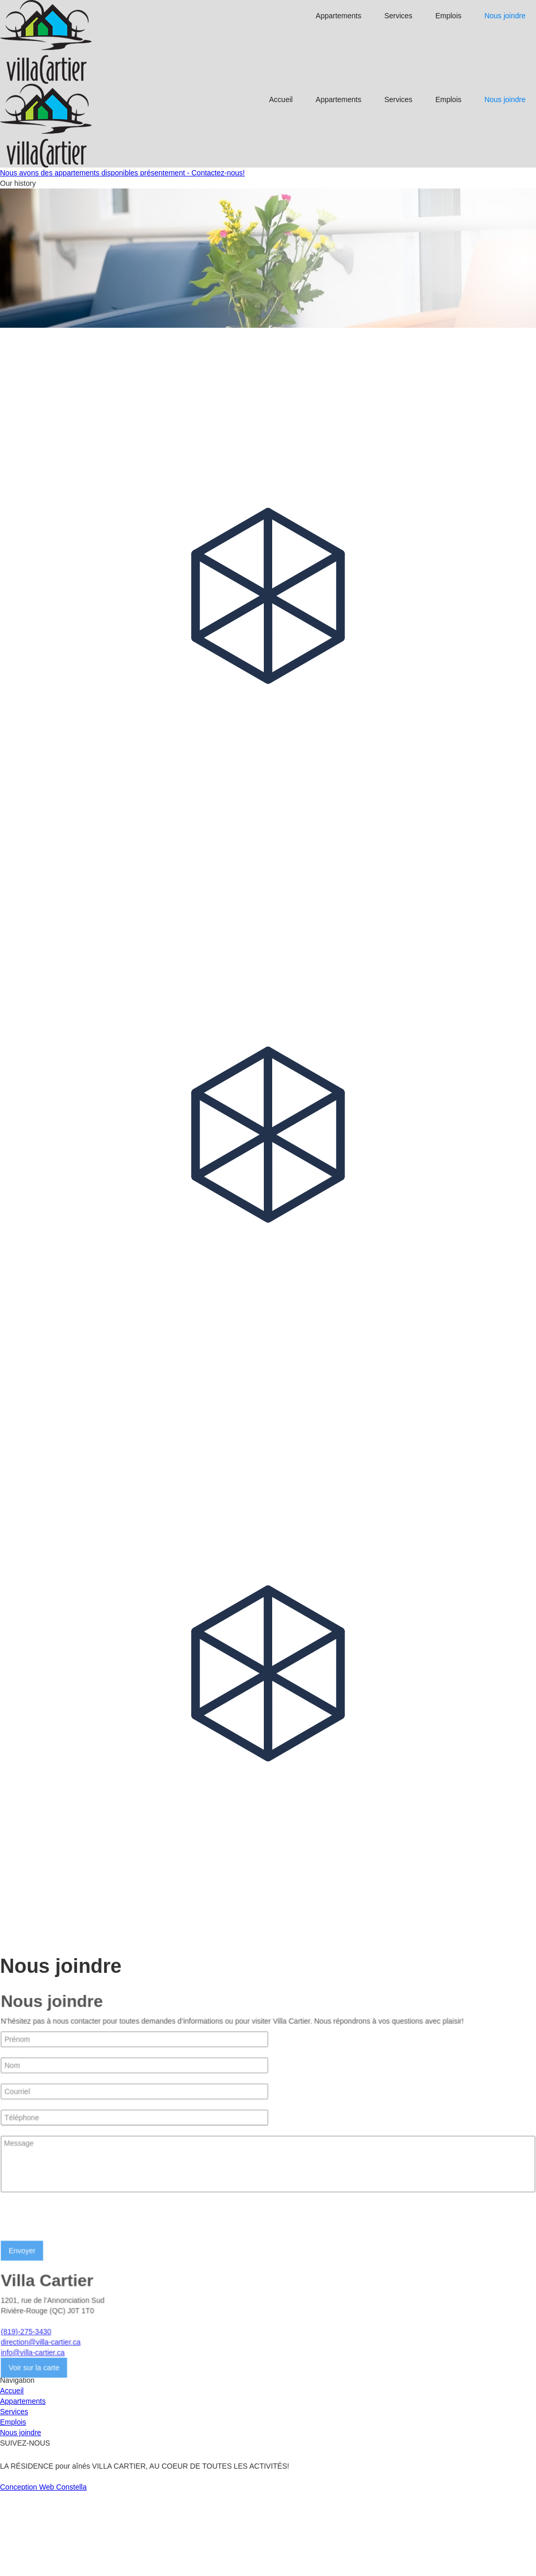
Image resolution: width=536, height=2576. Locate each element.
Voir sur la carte (34, 2452)
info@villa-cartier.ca (33, 2437)
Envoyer (22, 2335)
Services (398, 16)
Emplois (449, 16)
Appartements (338, 16)
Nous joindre (505, 16)
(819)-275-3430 (26, 2416)
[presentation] (80, 2304)
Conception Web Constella (43, 2571)
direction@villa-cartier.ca (41, 2426)
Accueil (281, 99)
